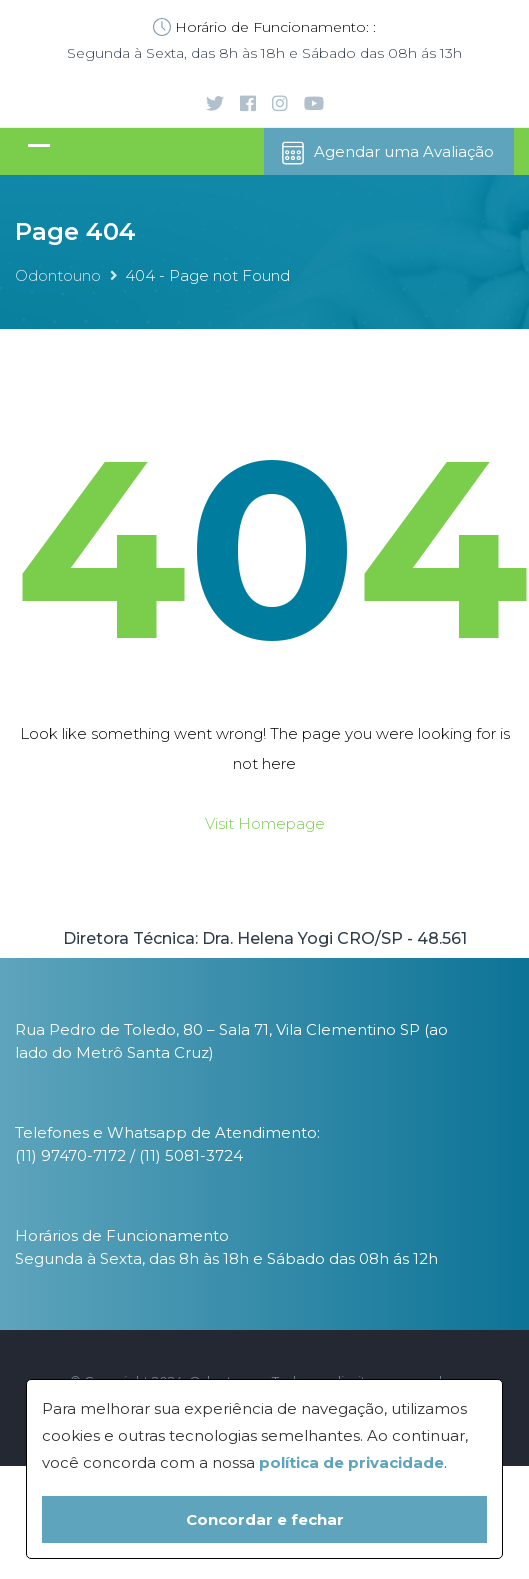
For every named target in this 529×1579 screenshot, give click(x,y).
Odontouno (58, 275)
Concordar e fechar (265, 1519)
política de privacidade (351, 1462)
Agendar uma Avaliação (387, 153)
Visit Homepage (265, 823)
